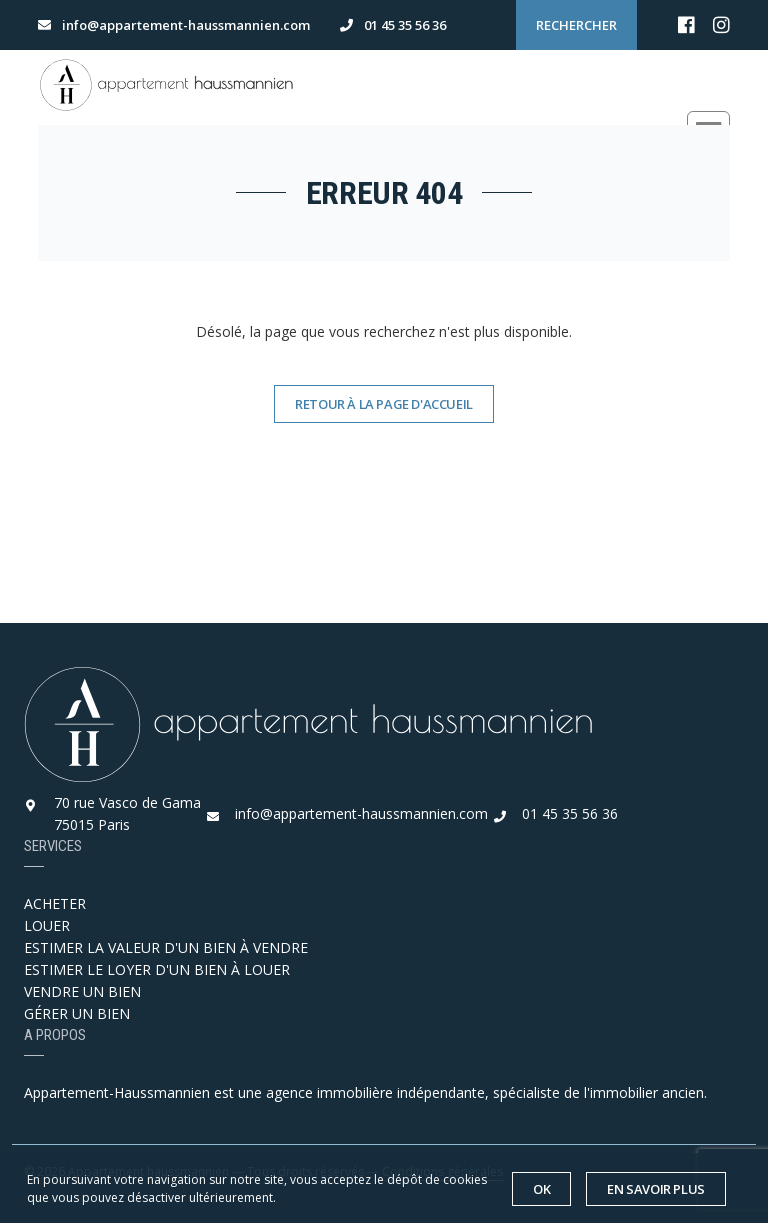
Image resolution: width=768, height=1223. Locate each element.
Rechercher (576, 25)
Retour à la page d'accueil (384, 404)
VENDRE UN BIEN (82, 991)
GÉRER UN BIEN (77, 1013)
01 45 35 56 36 (570, 813)
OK (541, 1189)
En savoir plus (656, 1189)
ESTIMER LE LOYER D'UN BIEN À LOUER (157, 969)
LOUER (47, 925)
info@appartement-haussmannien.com (361, 813)
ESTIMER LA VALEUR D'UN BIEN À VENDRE (166, 947)
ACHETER (55, 903)
